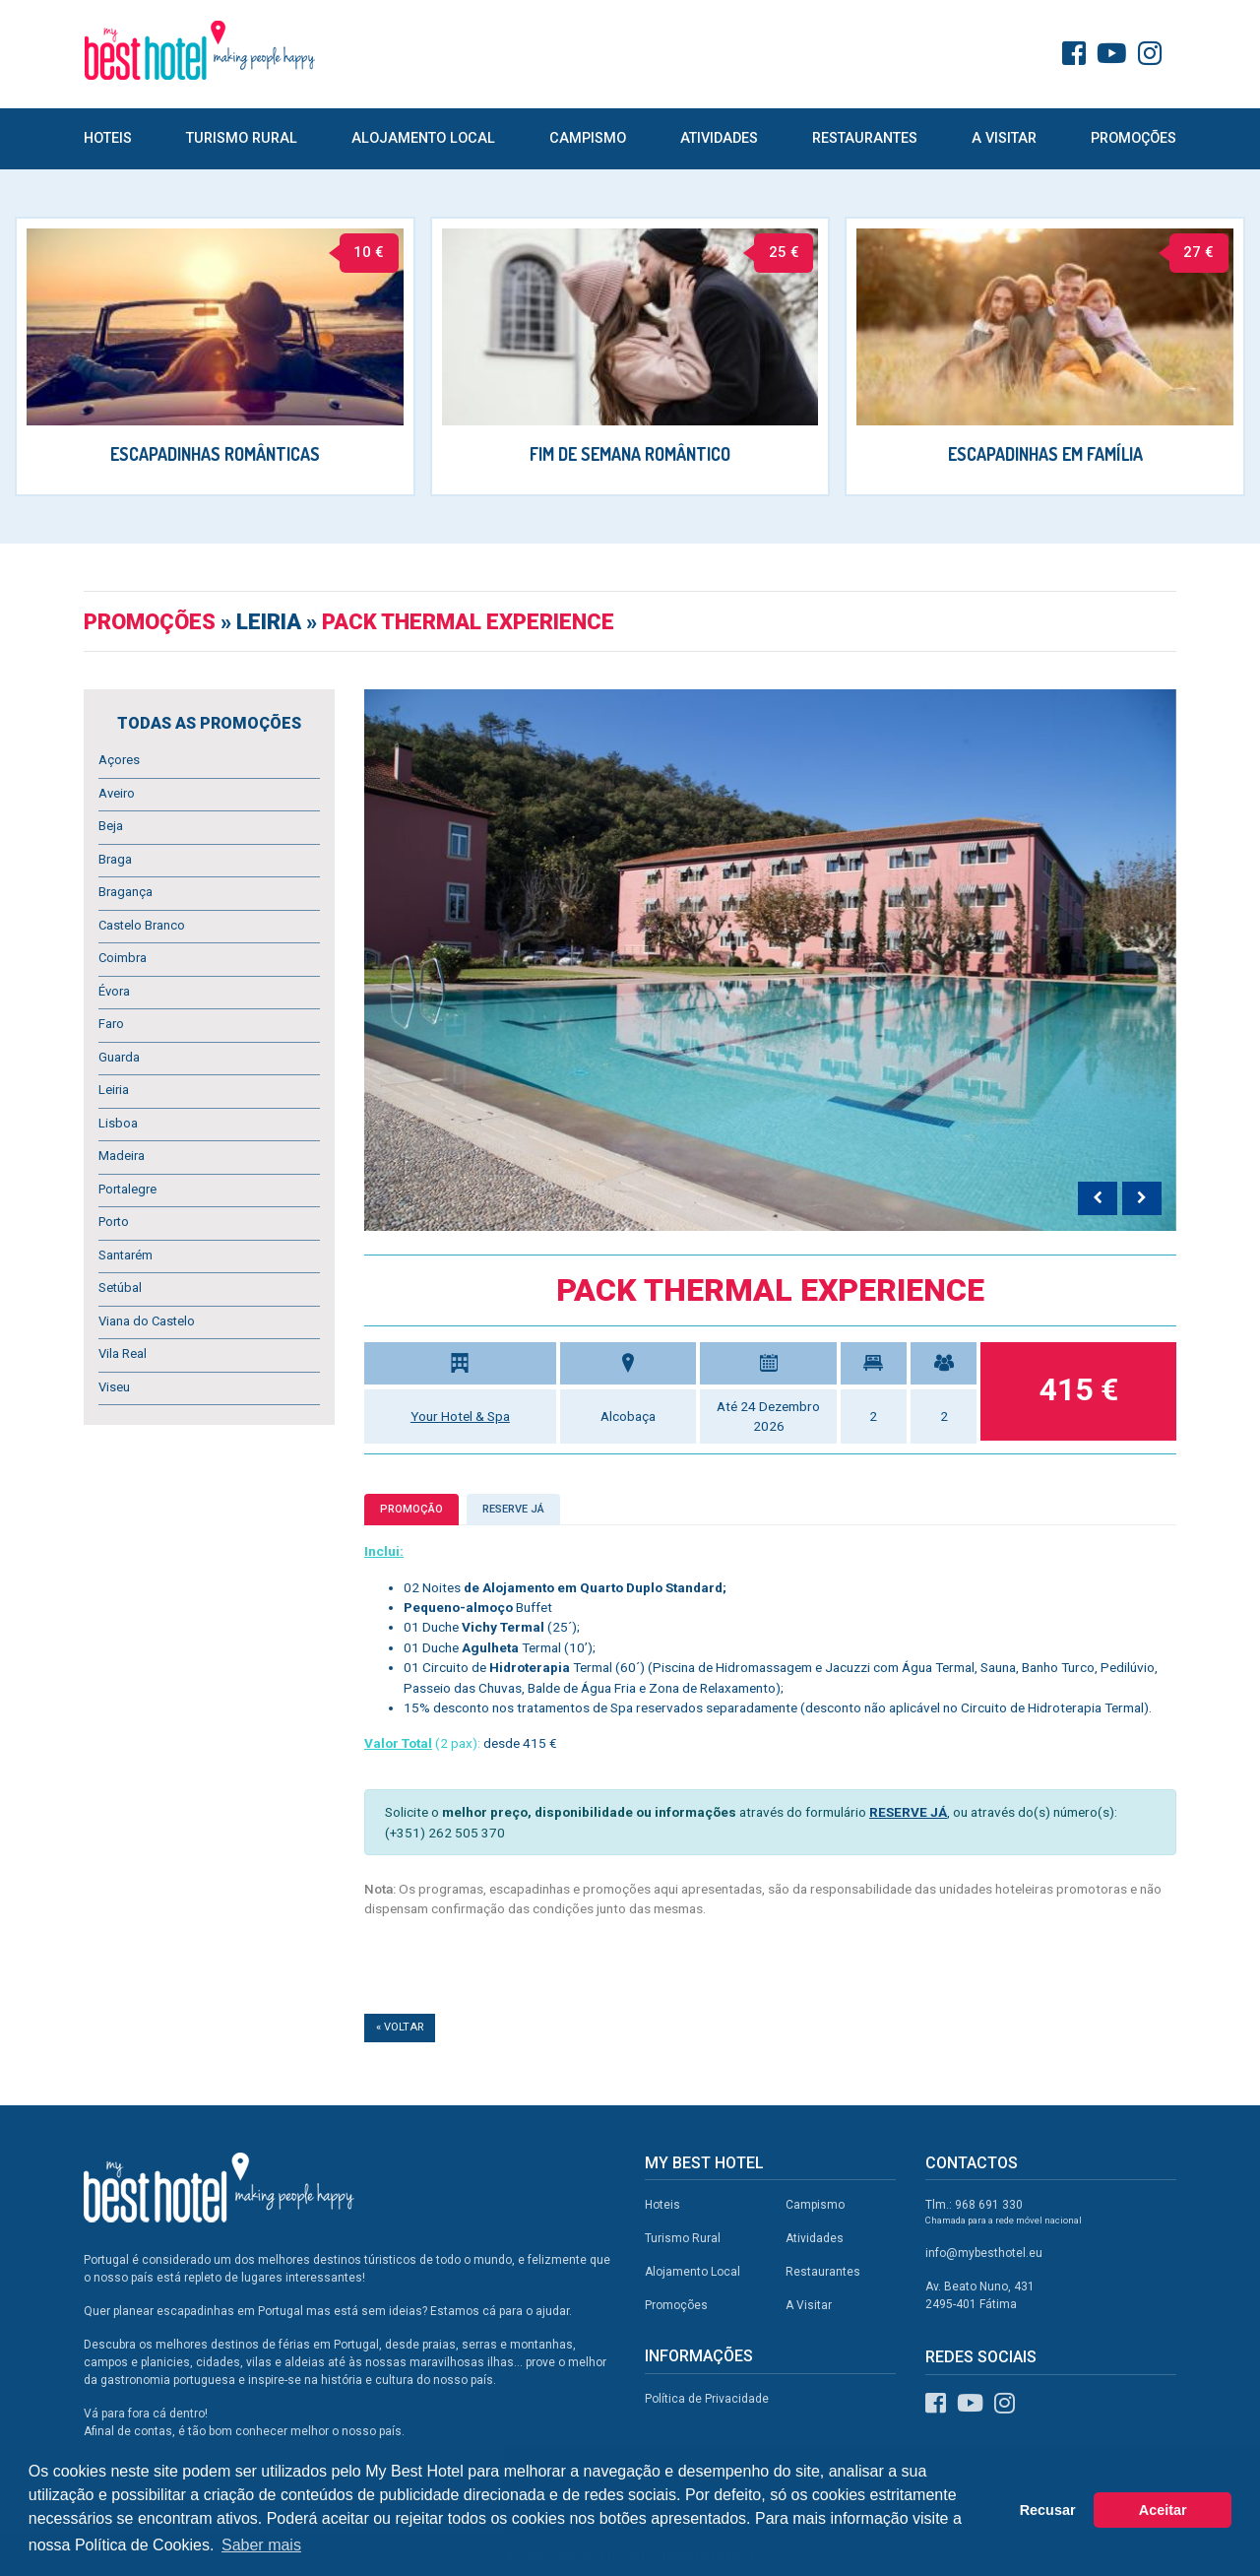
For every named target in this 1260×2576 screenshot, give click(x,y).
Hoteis (108, 138)
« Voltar (399, 2027)
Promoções (1133, 138)
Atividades (719, 138)
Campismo (587, 138)
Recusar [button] (1048, 2510)
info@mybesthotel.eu (983, 2253)
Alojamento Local (423, 138)
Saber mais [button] (261, 2545)
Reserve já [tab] (513, 1509)
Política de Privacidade (707, 2399)
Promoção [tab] (411, 1509)
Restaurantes (864, 138)
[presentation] (1097, 1198)
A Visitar (1004, 138)
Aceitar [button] (1163, 2510)
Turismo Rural (241, 138)
